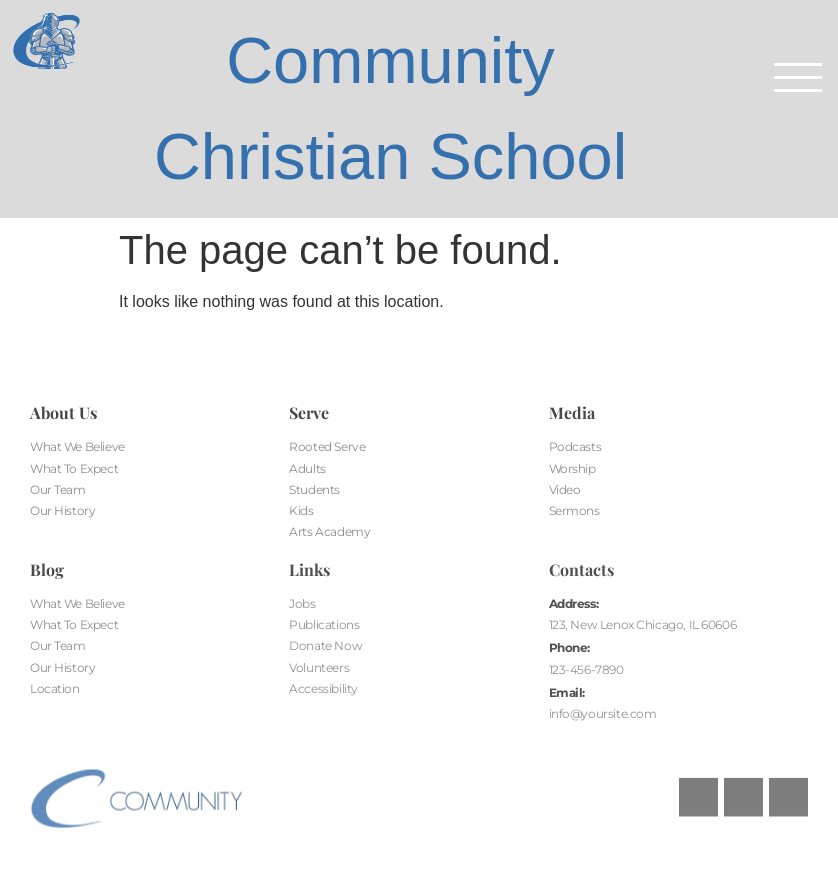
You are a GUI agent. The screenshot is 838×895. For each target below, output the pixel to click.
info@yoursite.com (603, 713)
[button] (798, 80)
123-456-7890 (586, 669)
